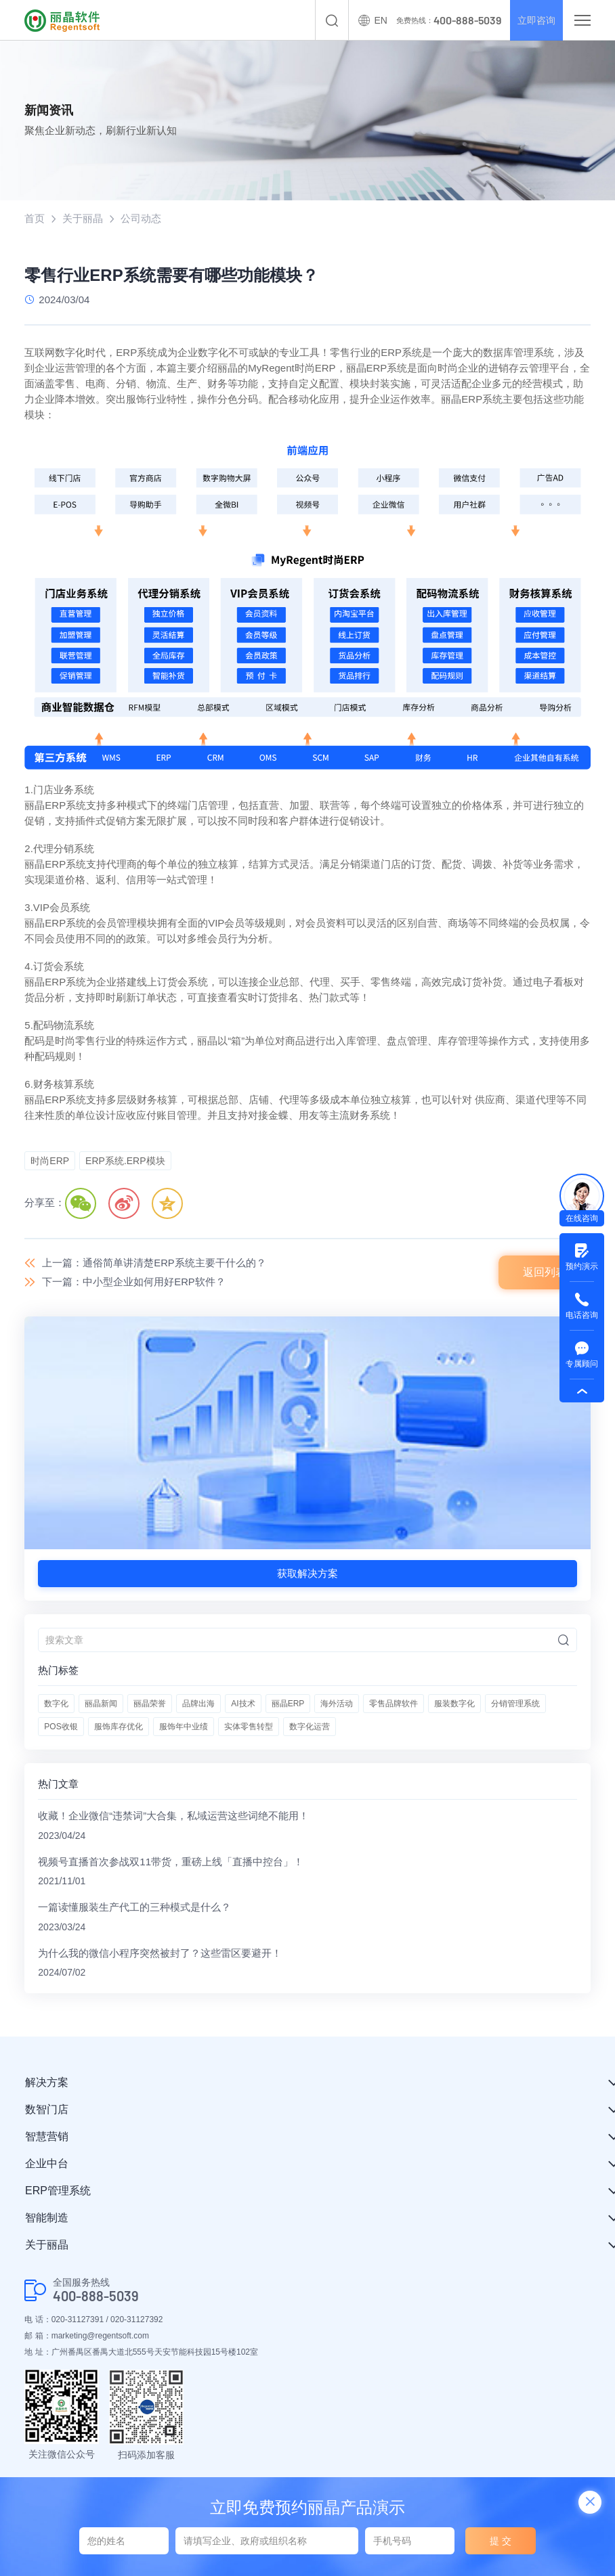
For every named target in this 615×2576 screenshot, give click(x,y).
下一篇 (134, 1281)
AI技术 (243, 1704)
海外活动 (336, 1704)
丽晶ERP (288, 1704)
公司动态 (141, 218)
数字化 (56, 1704)
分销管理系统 (515, 1704)
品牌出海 (198, 1704)
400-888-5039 (96, 2298)
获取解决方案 (307, 1574)
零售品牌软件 (393, 1704)
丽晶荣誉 (149, 1704)
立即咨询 (534, 20)
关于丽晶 (82, 218)
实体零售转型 (248, 1727)
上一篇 (154, 1262)
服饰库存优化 (118, 1727)
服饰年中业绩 (183, 1727)
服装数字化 (454, 1704)
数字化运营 (309, 1727)
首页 (34, 218)
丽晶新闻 (101, 1704)
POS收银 (60, 1727)
